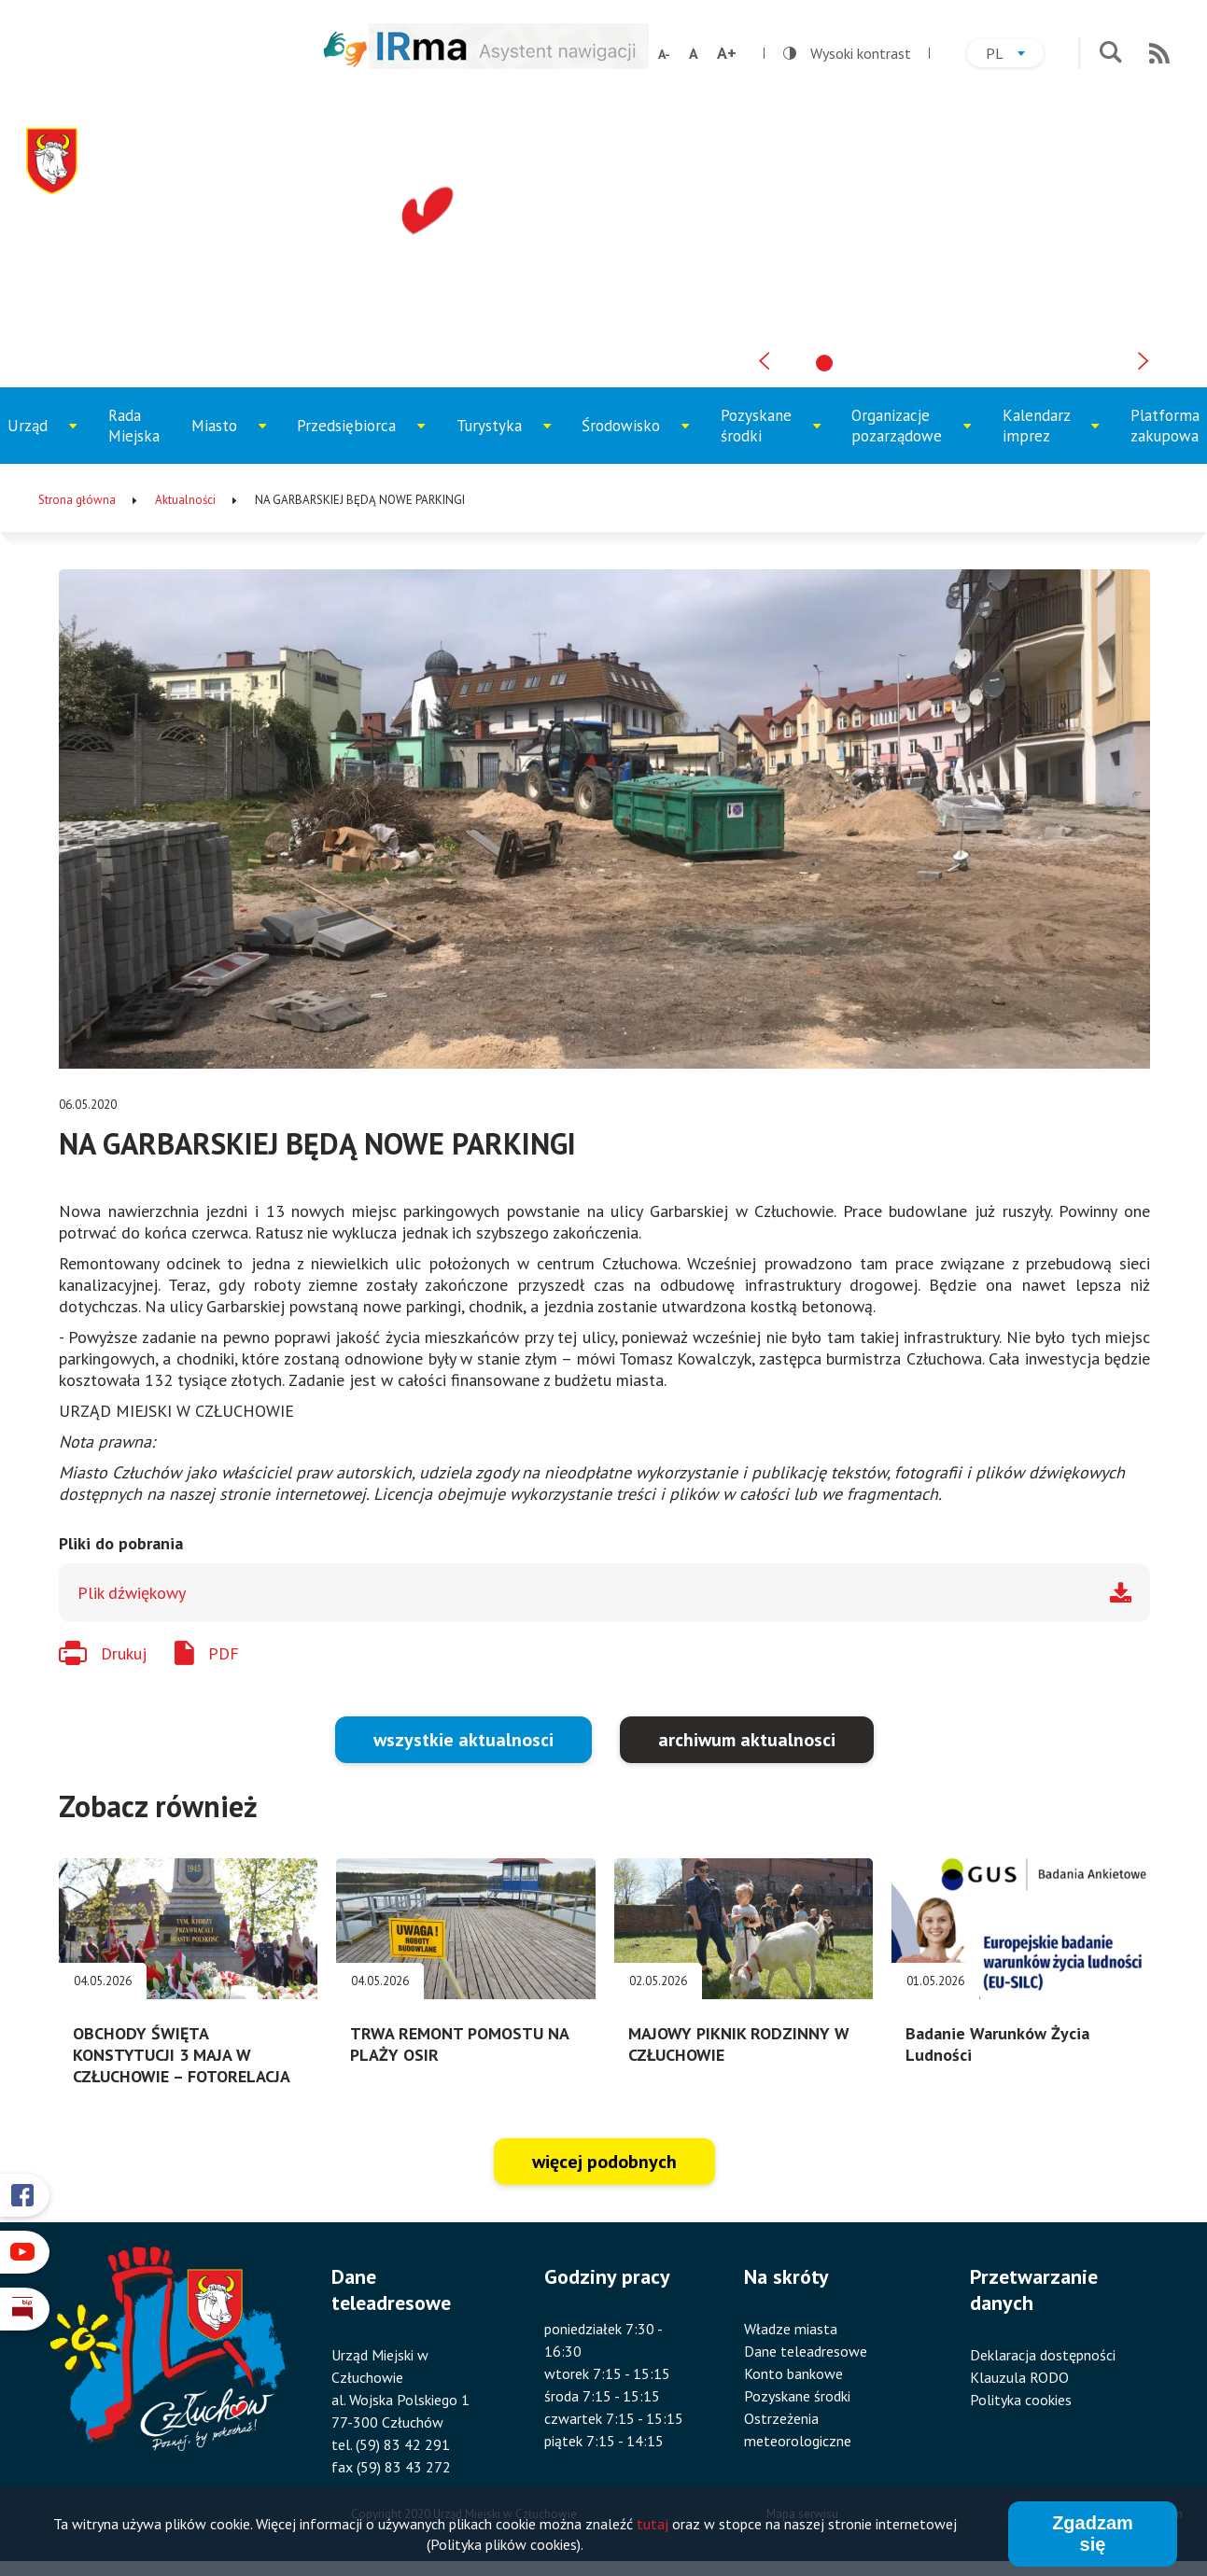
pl (1015, 55)
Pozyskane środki (770, 434)
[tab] (824, 363)
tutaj (652, 2526)
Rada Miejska (134, 425)
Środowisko (632, 439)
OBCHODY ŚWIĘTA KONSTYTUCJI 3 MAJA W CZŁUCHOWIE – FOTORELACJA (181, 2055)
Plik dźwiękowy (131, 1592)
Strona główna (77, 500)
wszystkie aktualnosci (463, 1740)
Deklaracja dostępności (1043, 2354)
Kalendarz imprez (1051, 434)
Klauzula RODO (1019, 2377)
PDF (223, 1653)
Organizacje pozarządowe (905, 434)
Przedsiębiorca (353, 439)
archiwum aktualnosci (746, 1740)
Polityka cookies (1021, 2399)
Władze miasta (790, 2328)
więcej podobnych (604, 2161)
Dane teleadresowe (805, 2351)
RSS (1159, 53)
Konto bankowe (793, 2373)
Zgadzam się (1092, 2536)
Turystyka (504, 439)
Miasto (234, 439)
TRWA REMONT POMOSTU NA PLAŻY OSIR (459, 2044)
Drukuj (124, 1653)
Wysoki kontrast (847, 53)
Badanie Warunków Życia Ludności (997, 2044)
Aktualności (185, 500)
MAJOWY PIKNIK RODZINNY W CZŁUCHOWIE (738, 2044)
